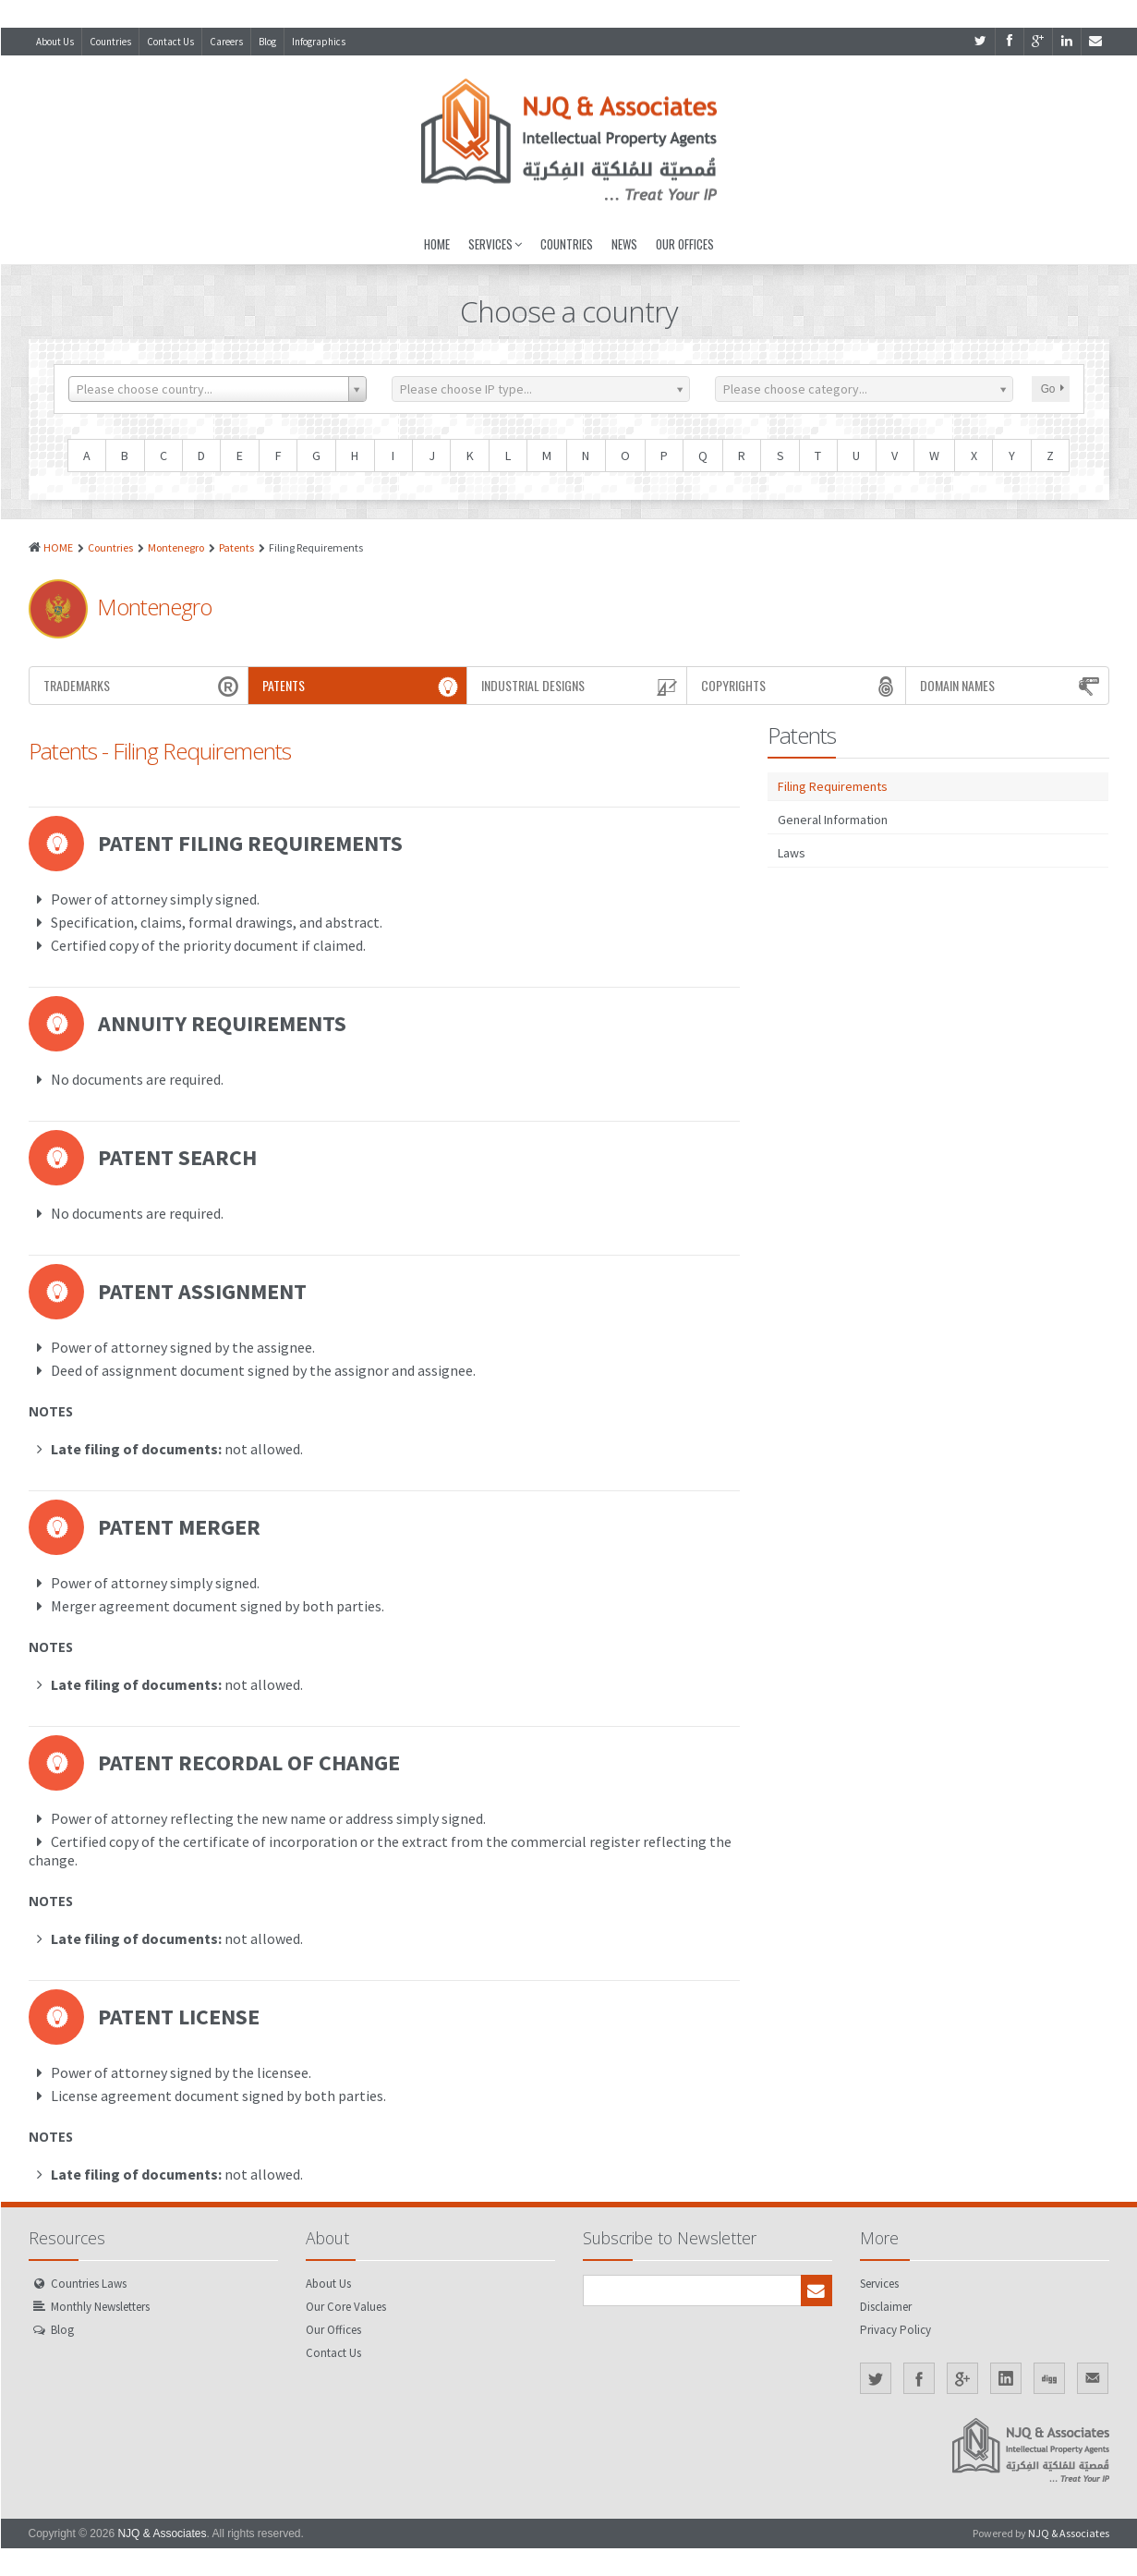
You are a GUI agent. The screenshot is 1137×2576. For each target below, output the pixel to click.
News (624, 244)
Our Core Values (346, 2307)
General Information (833, 819)
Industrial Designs (581, 685)
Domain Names (1012, 685)
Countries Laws (89, 2283)
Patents (236, 547)
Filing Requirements (833, 786)
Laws (791, 852)
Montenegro (176, 547)
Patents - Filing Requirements (160, 750)
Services (495, 244)
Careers (226, 41)
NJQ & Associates (161, 2533)
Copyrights (801, 685)
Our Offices (685, 244)
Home (437, 244)
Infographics (318, 41)
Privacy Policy (895, 2330)
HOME (58, 547)
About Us (55, 41)
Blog (267, 41)
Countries (110, 41)
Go (1052, 389)
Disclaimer (886, 2307)
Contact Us (170, 41)
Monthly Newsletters (100, 2307)
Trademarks (143, 685)
